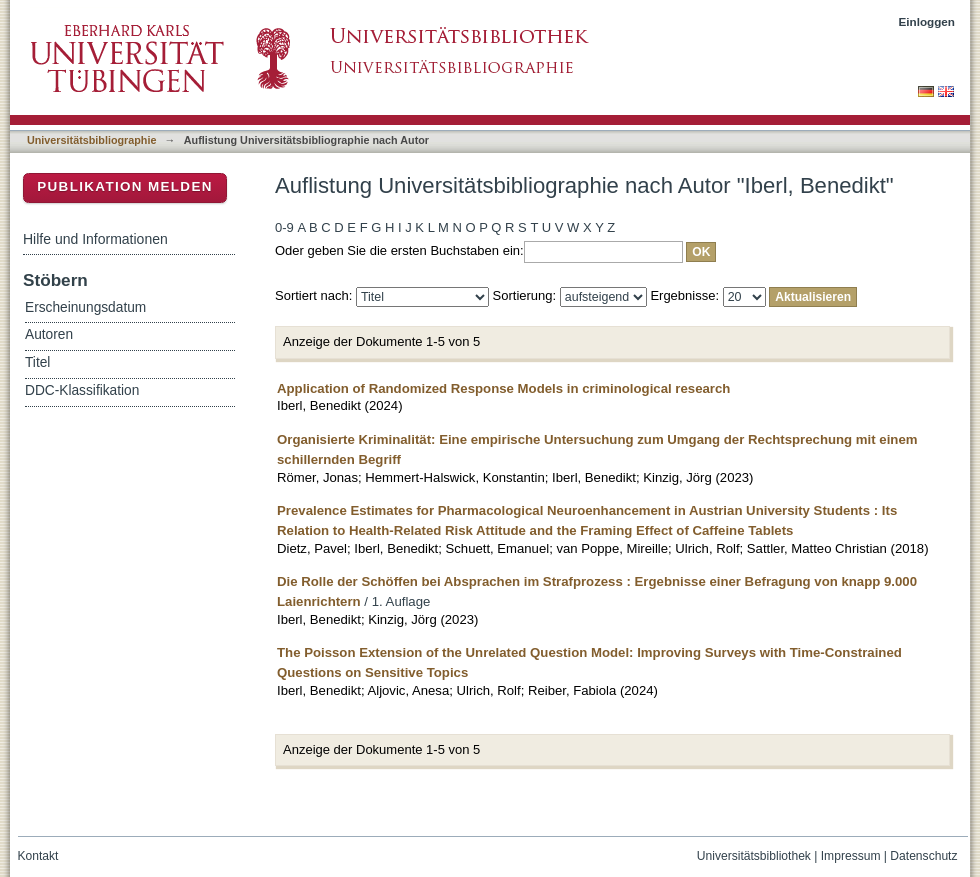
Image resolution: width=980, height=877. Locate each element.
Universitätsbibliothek (754, 856)
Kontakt (38, 856)
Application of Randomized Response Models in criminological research (503, 388)
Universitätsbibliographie (91, 140)
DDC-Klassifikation (82, 390)
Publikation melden (125, 186)
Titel (37, 362)
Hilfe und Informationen (95, 239)
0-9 (284, 227)
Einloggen (927, 21)
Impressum (851, 856)
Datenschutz (923, 856)
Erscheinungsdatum (85, 307)
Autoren (49, 334)
